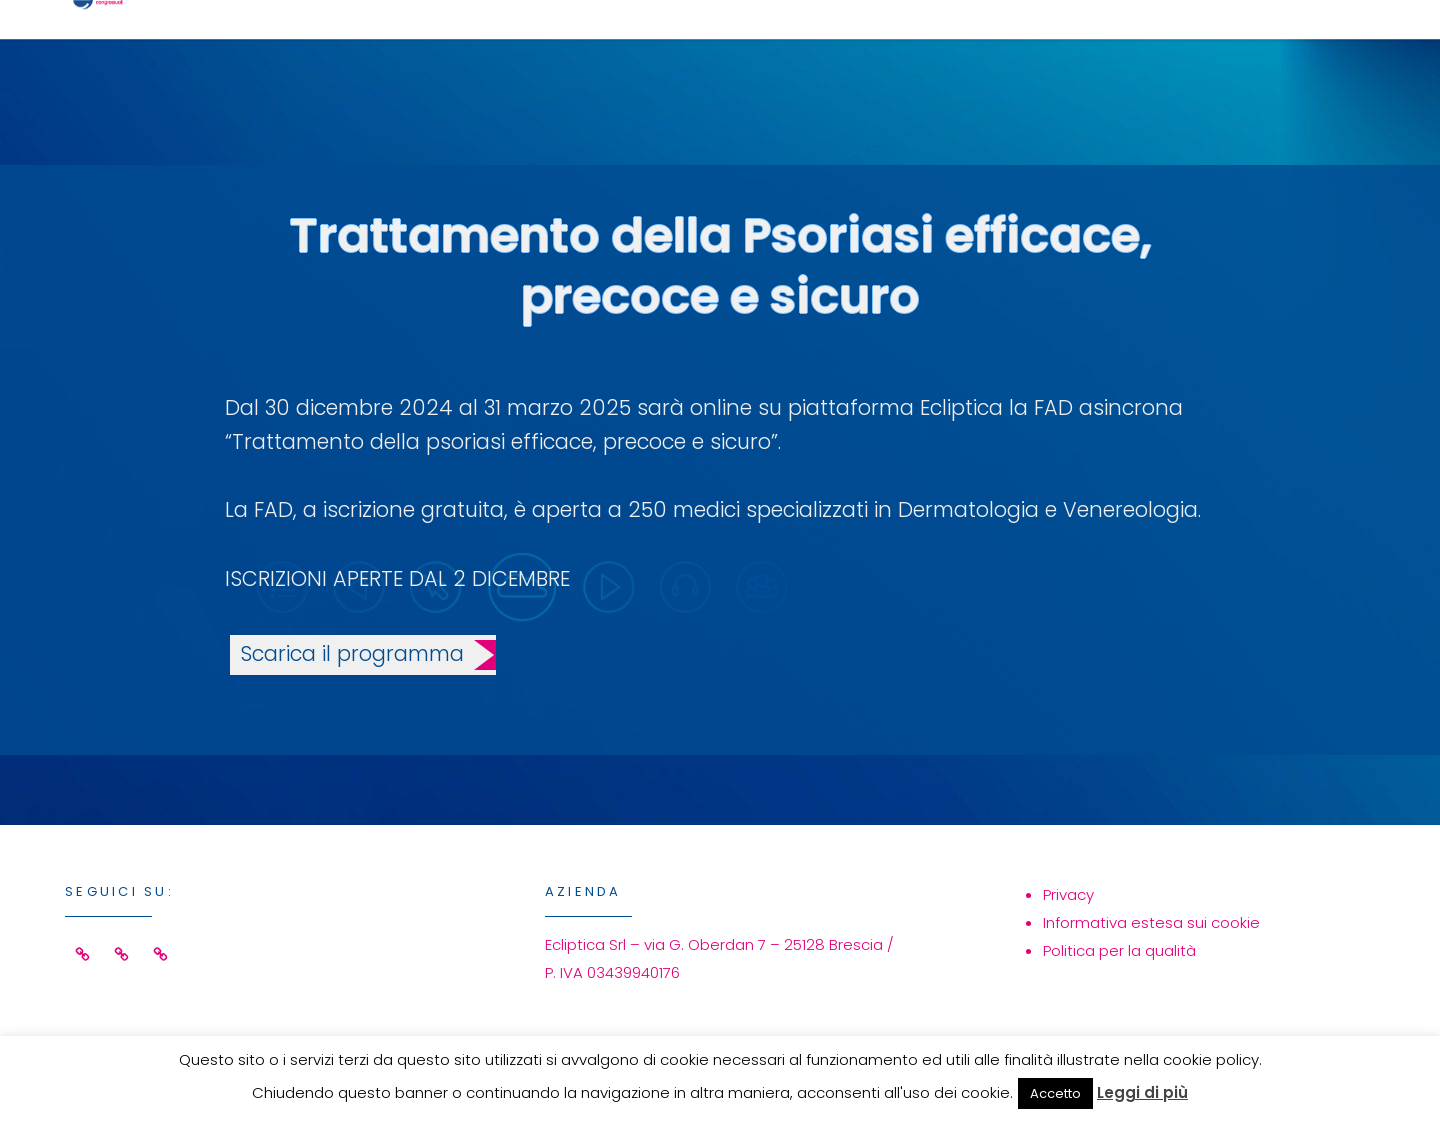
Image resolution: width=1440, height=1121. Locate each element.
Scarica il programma (352, 653)
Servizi (818, 46)
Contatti (1259, 46)
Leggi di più (1142, 1092)
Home (689, 46)
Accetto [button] (1055, 1093)
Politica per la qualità (1119, 950)
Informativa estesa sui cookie (1151, 922)
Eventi (955, 46)
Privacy (1068, 894)
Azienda (1097, 46)
